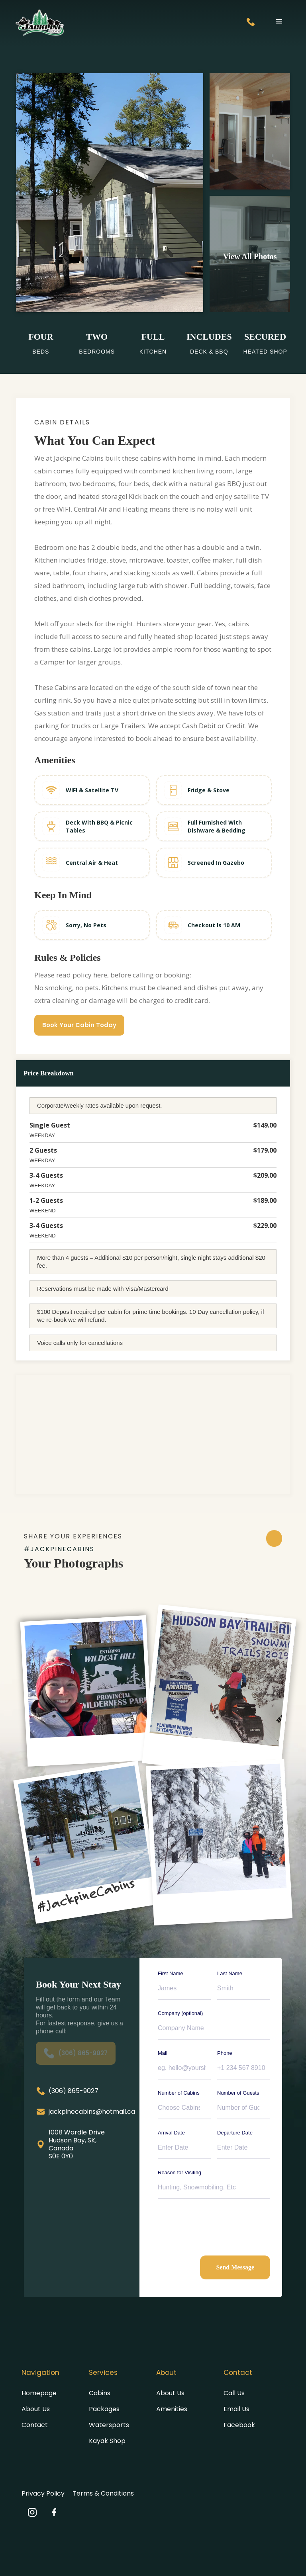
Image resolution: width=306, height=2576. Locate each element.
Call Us (234, 2393)
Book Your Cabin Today (79, 1025)
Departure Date (235, 2133)
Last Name (229, 1973)
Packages (104, 2409)
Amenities (171, 2409)
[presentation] (218, 2224)
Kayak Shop (107, 2440)
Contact (35, 2424)
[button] (279, 21)
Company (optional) (180, 2013)
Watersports (109, 2424)
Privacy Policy (43, 2493)
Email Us (236, 2409)
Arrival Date (171, 2133)
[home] (40, 23)
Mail (162, 2053)
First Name (170, 1973)
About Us (36, 2409)
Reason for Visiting (179, 2172)
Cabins (99, 2393)
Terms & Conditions (103, 2493)
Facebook (239, 2424)
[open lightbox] (250, 254)
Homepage (39, 2393)
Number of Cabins (179, 2093)
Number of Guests (238, 2093)
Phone (224, 2053)
